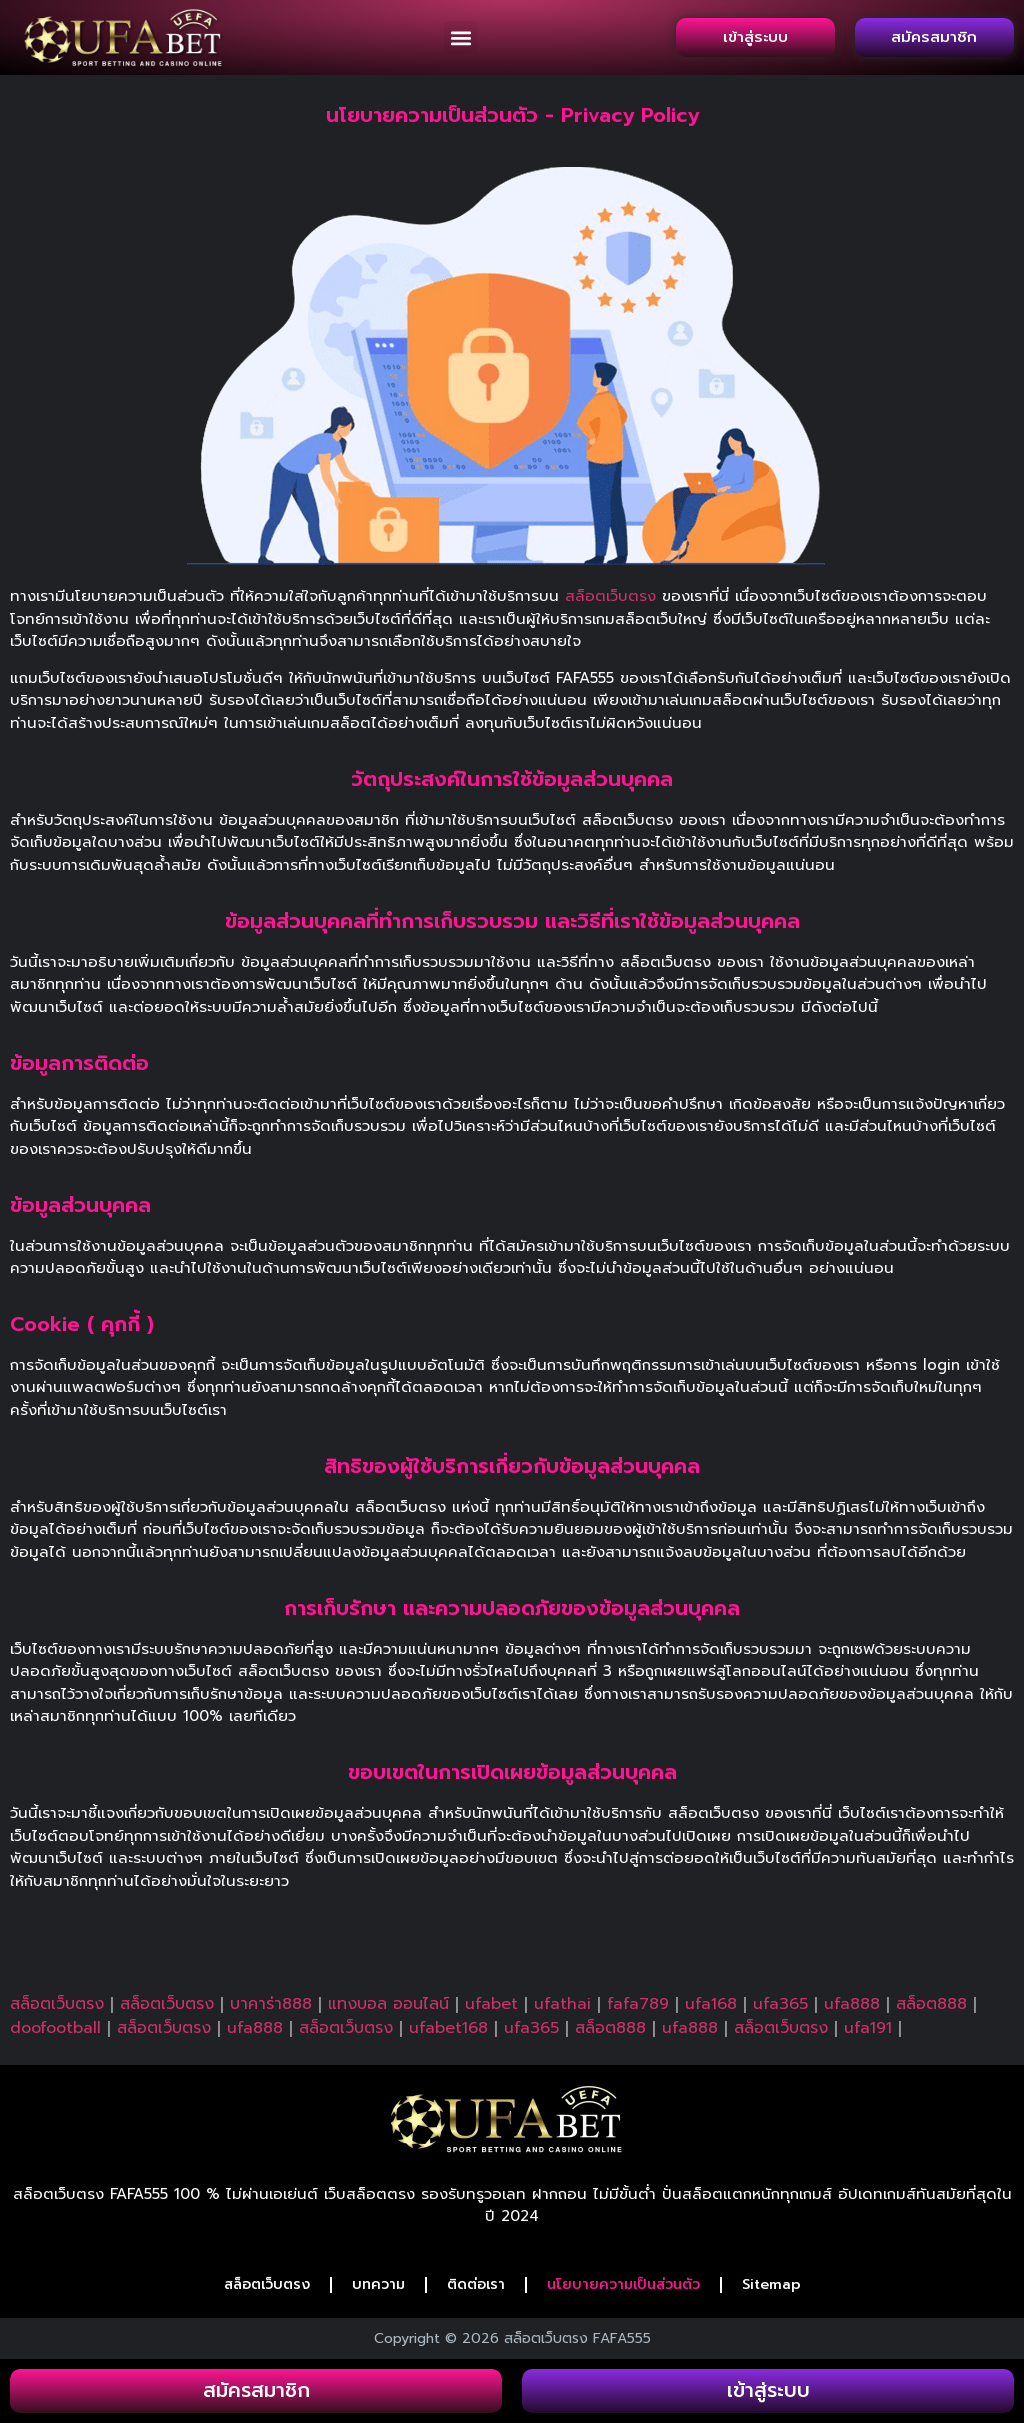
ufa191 (868, 2028)
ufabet (491, 2004)
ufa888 (852, 2004)
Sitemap (771, 2284)
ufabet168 (448, 2028)
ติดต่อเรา (476, 2284)
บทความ (378, 2284)
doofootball (55, 2028)
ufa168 (711, 2004)
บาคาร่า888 (271, 2004)
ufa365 (780, 2004)
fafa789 (638, 2004)
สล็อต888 (931, 2004)
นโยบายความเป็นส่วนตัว (623, 2284)
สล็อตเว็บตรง (610, 596)
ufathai (562, 2004)
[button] (460, 37)
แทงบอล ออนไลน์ (388, 2004)
